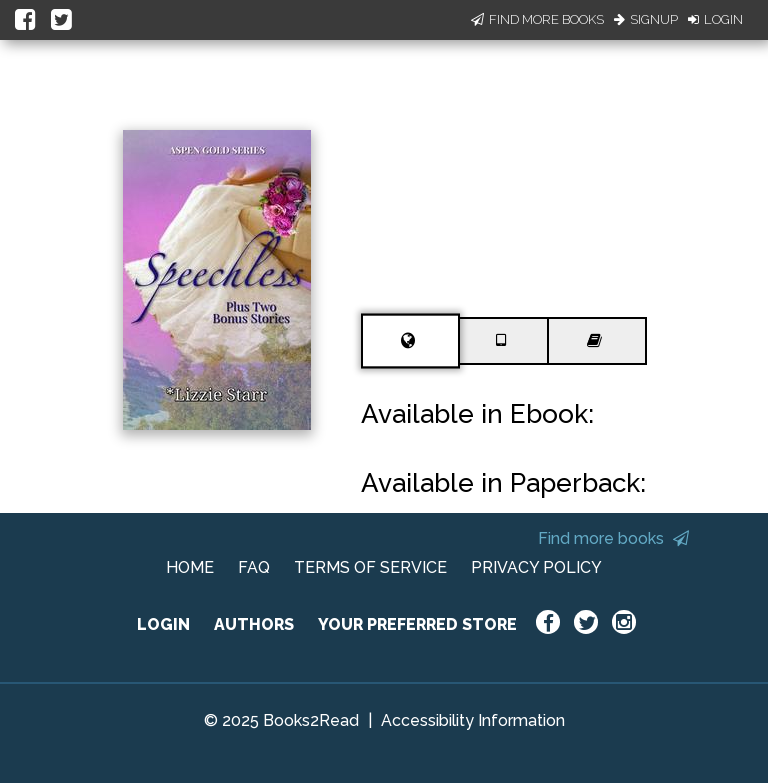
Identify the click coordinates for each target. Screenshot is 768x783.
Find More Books (537, 19)
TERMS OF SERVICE (370, 567)
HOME (190, 567)
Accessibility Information (473, 720)
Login (715, 19)
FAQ (254, 567)
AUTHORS (254, 624)
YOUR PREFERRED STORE (417, 624)
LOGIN (163, 624)
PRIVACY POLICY (536, 567)
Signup (646, 19)
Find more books (613, 538)
